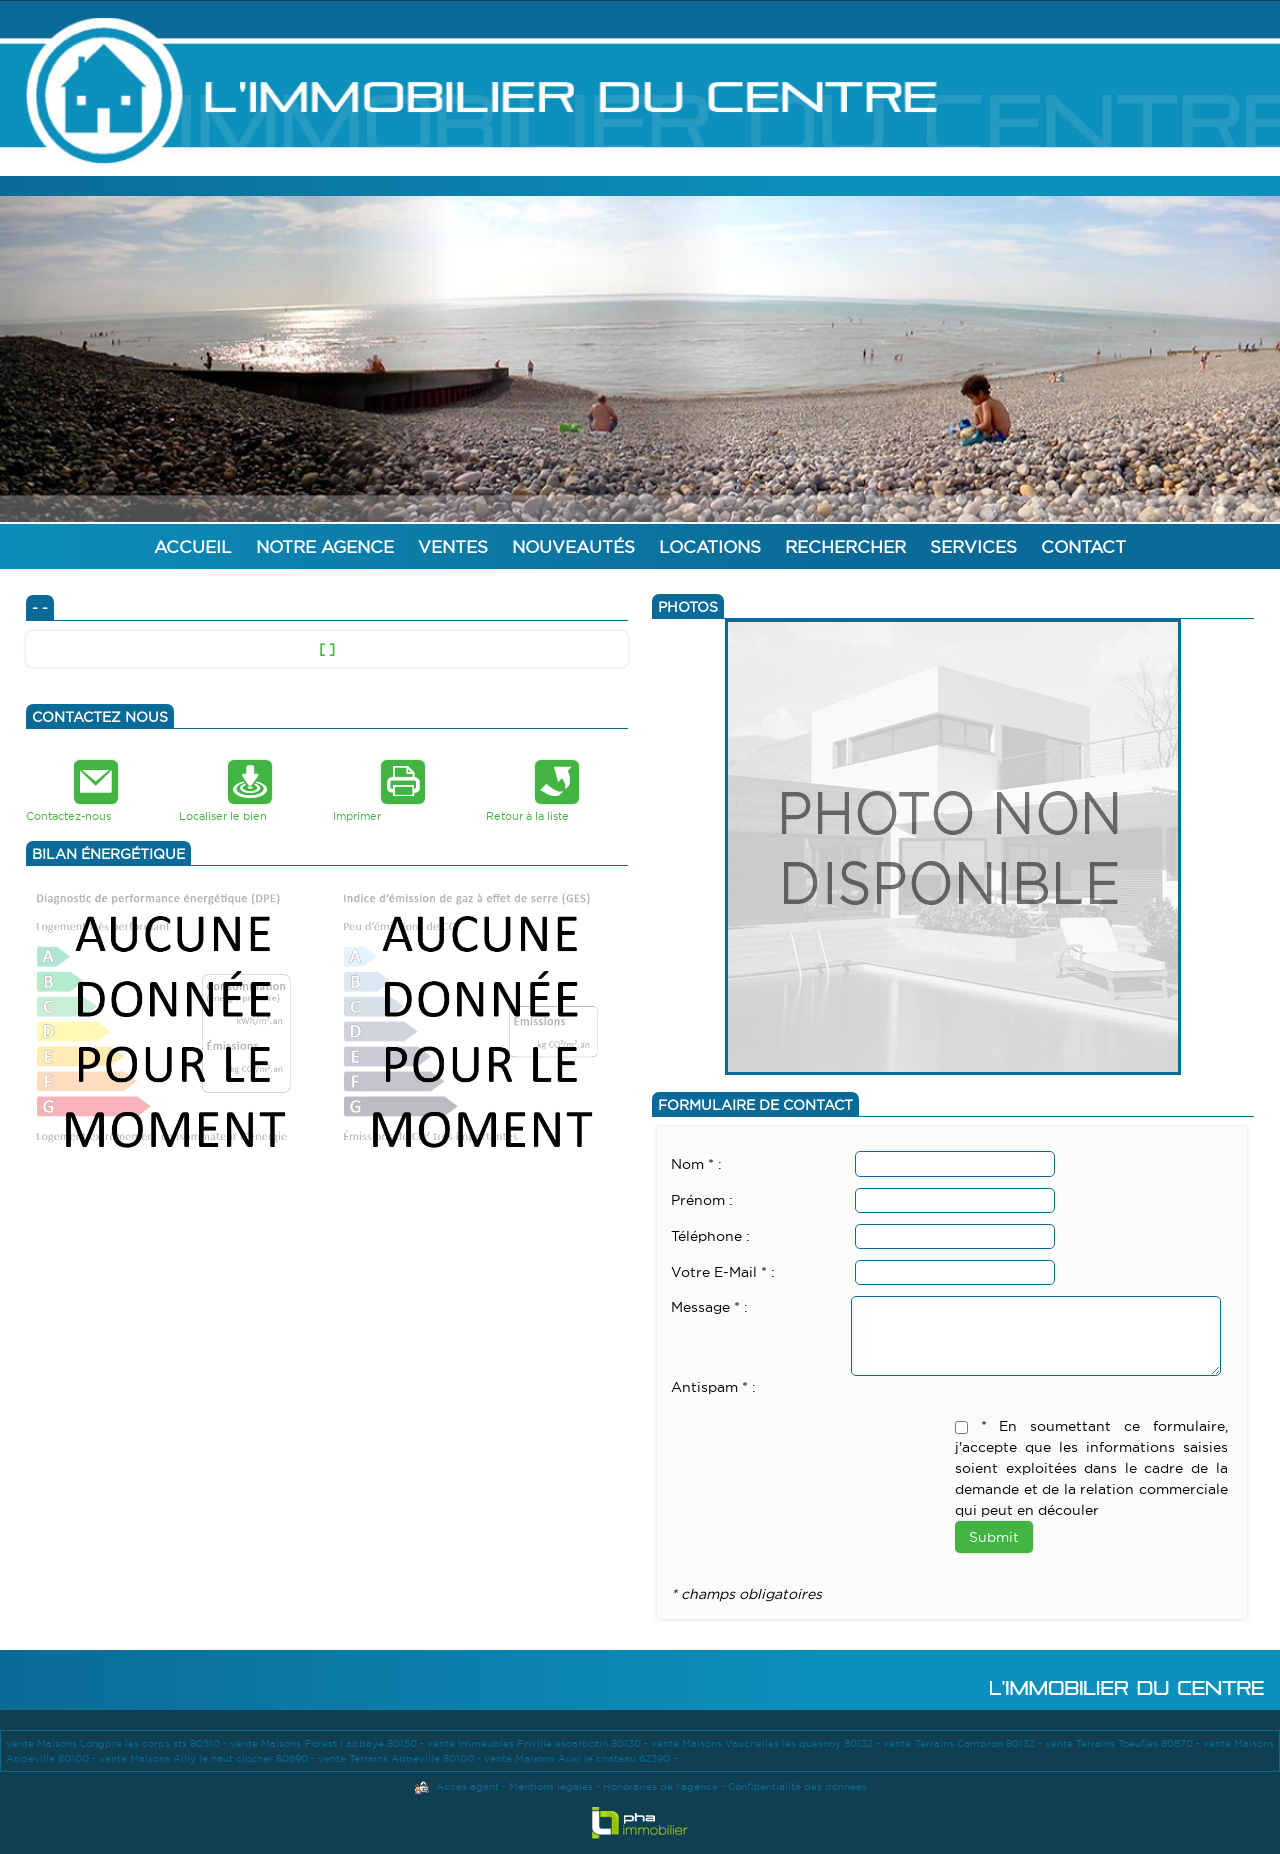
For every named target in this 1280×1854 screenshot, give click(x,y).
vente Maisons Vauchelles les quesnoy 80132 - (767, 1743)
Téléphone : (710, 1236)
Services (973, 546)
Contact (1083, 546)
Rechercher (845, 546)
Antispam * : (713, 1387)
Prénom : (702, 1200)
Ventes (453, 546)
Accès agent (467, 1786)
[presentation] (823, 1438)
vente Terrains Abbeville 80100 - (401, 1758)
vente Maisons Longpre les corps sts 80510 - (118, 1743)
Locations (710, 546)
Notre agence (325, 546)
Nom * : (696, 1164)
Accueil (193, 546)
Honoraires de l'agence (660, 1786)
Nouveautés (573, 546)
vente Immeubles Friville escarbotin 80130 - (539, 1743)
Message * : (709, 1307)
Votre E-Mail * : (723, 1272)
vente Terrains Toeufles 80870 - (1124, 1743)
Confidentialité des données (797, 1786)
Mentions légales (551, 1786)
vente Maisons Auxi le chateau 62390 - (580, 1758)
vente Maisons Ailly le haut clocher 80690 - (208, 1758)
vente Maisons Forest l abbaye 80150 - (328, 1743)
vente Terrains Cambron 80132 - (963, 1743)
